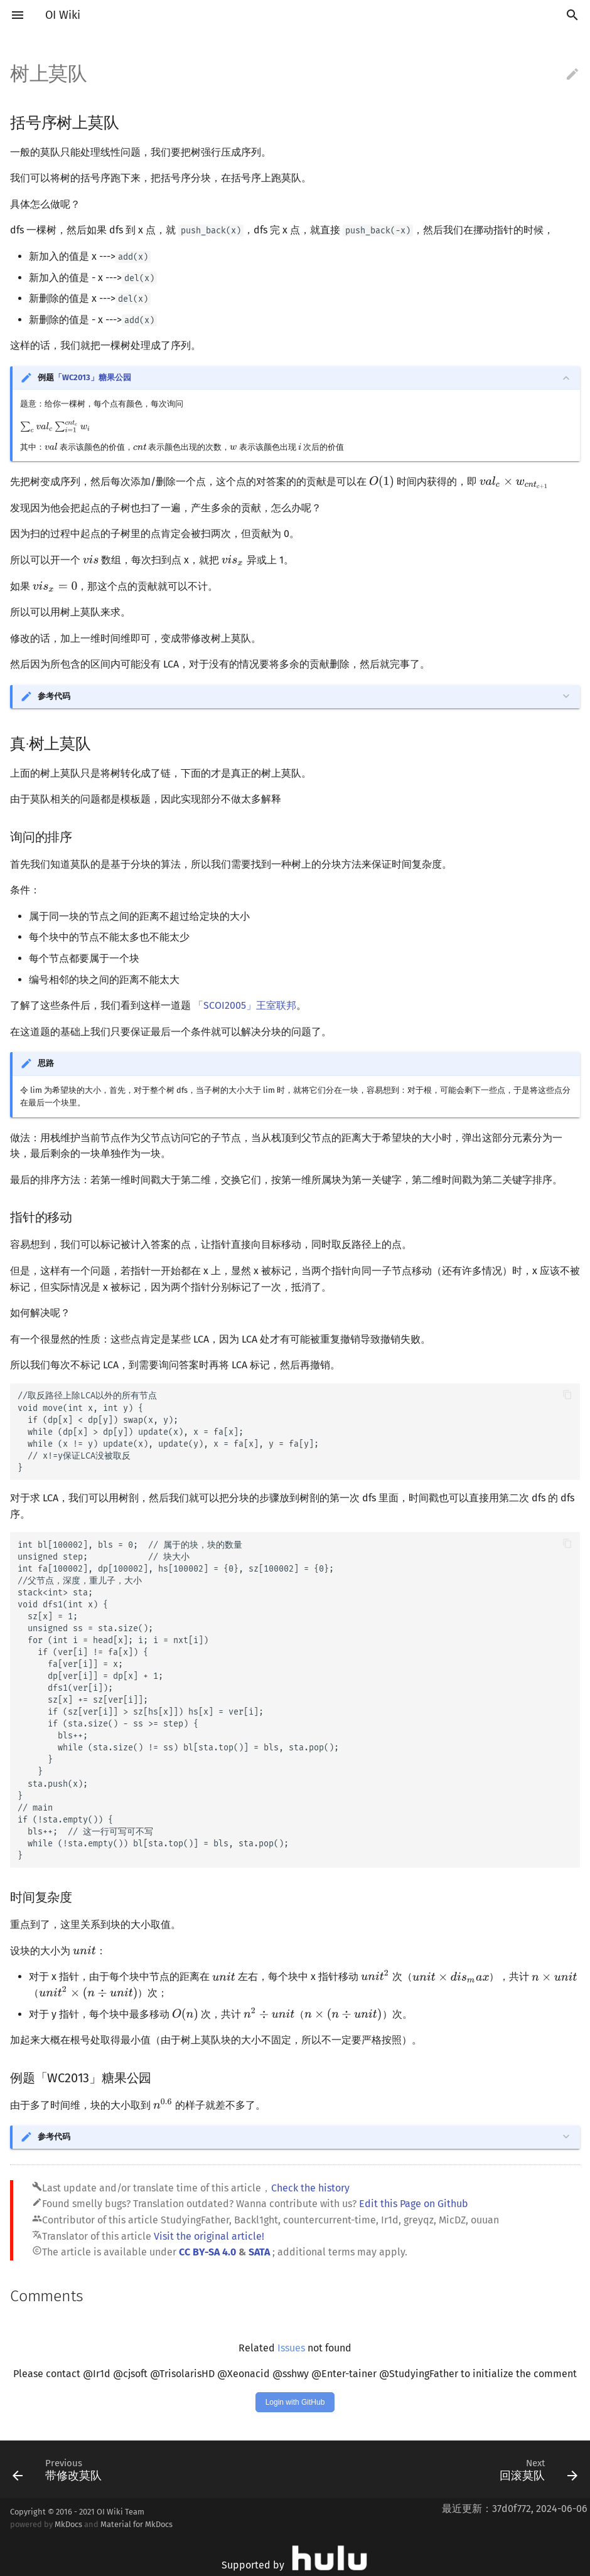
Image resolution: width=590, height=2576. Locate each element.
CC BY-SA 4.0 (207, 2252)
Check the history (310, 2188)
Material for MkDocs (136, 2524)
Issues (291, 2348)
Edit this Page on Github (413, 2204)
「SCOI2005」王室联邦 (244, 1005)
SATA (259, 2252)
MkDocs (68, 2524)
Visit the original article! (209, 2236)
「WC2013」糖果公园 (92, 377)
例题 (84, 377)
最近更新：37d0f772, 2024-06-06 (514, 2509)
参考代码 (54, 696)
